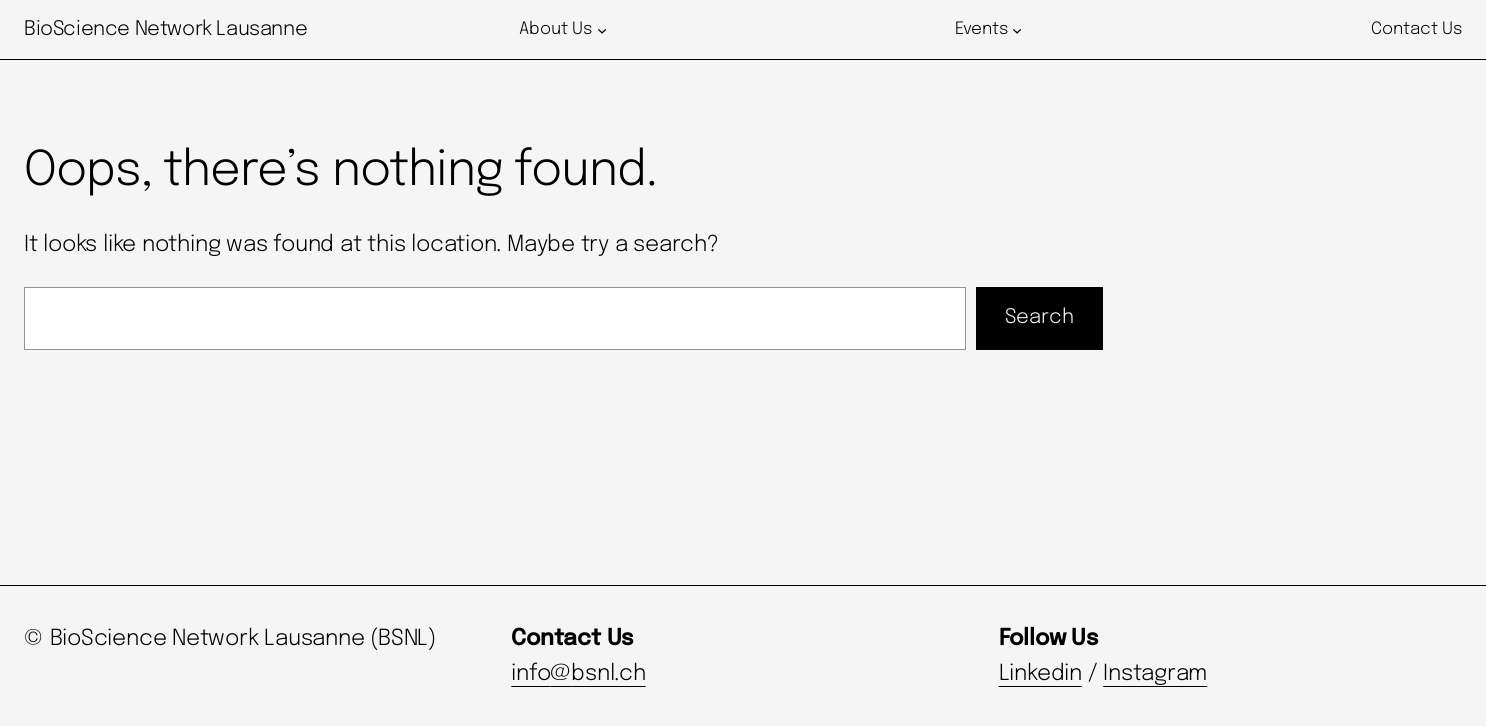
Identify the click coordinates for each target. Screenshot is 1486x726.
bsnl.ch (608, 674)
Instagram (1155, 674)
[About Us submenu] (602, 30)
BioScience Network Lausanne (165, 29)
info (530, 674)
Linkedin (1040, 674)
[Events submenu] (1017, 30)
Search (1039, 317)
